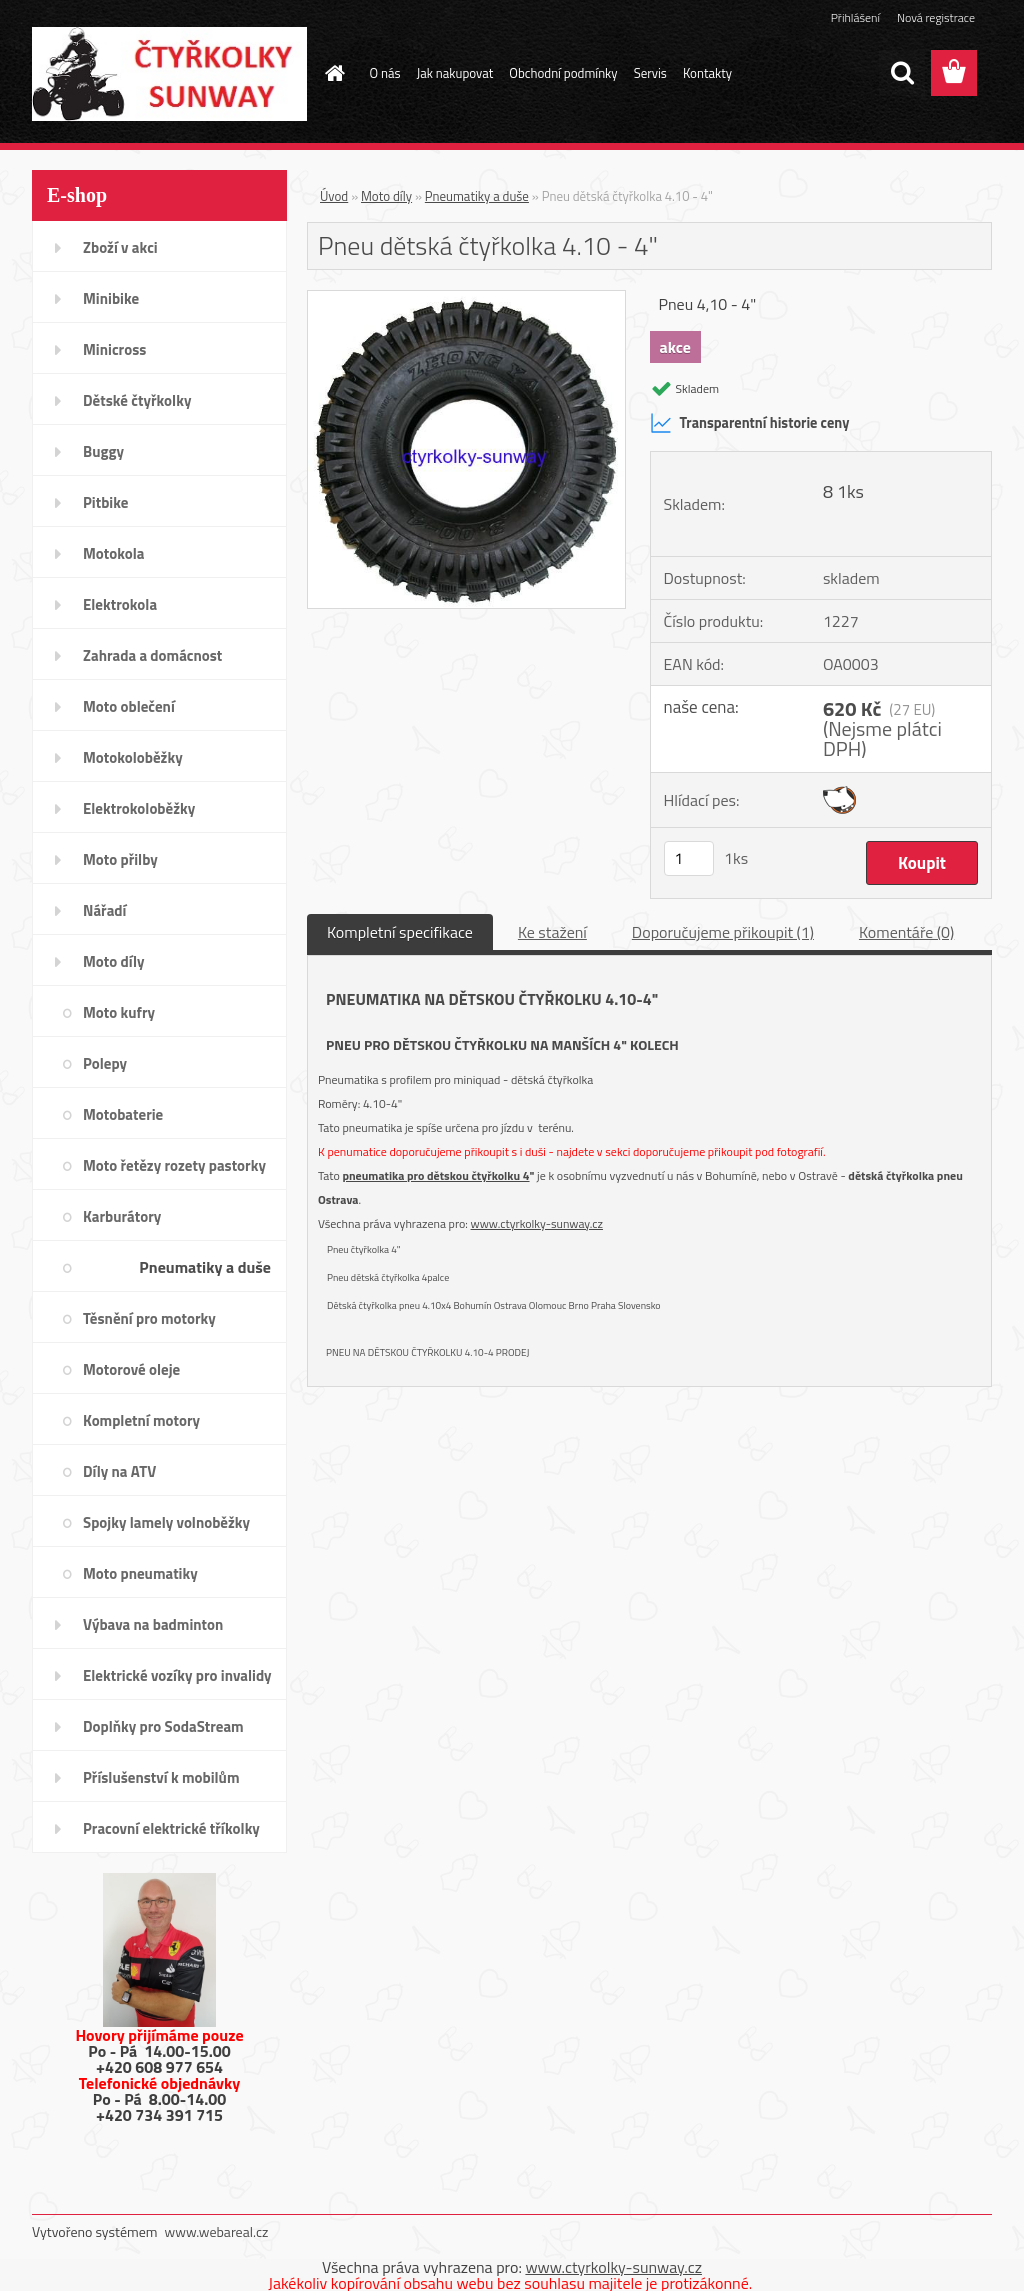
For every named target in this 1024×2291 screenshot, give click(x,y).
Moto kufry (119, 1012)
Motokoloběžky (133, 757)
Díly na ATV (119, 1471)
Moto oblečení (129, 706)
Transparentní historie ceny (750, 423)
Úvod (334, 196)
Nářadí (104, 910)
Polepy (105, 1063)
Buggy (103, 451)
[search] (902, 73)
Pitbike (105, 502)
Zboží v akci (120, 247)
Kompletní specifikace (400, 932)
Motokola (114, 553)
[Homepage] (332, 73)
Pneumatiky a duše (205, 1267)
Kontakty (707, 73)
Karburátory (122, 1216)
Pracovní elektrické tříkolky (171, 1828)
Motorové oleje (131, 1369)
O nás (385, 73)
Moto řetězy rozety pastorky (174, 1165)
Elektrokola (120, 604)
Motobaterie (123, 1114)
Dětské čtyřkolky (137, 400)
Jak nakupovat (455, 73)
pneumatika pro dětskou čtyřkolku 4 (435, 1175)
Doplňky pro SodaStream (163, 1726)
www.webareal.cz (217, 2231)
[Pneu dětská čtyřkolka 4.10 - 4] (466, 299)
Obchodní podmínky (563, 73)
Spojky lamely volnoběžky (166, 1522)
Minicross (114, 349)
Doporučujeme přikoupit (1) (723, 932)
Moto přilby (120, 859)
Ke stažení (552, 932)
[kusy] (689, 858)
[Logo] (169, 74)
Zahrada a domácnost (152, 655)
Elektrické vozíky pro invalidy (177, 1675)
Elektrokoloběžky (139, 808)
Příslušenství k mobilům (161, 1777)
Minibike (111, 298)
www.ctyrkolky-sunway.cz (537, 1223)
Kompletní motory (141, 1420)
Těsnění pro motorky (149, 1318)
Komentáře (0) (906, 932)
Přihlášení (855, 17)
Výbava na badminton (153, 1624)
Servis (650, 73)
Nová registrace (936, 17)
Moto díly (113, 961)
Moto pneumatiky (140, 1573)
